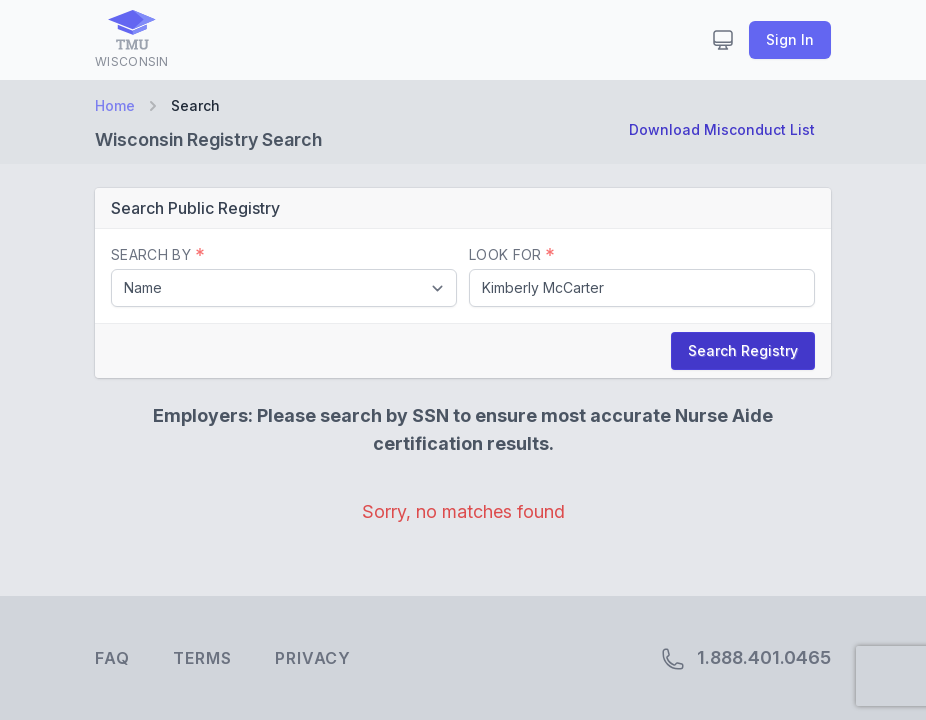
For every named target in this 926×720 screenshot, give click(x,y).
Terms (202, 658)
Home (115, 105)
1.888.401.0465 (746, 659)
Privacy (313, 658)
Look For (511, 254)
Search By (157, 254)
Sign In (790, 39)
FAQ (112, 658)
